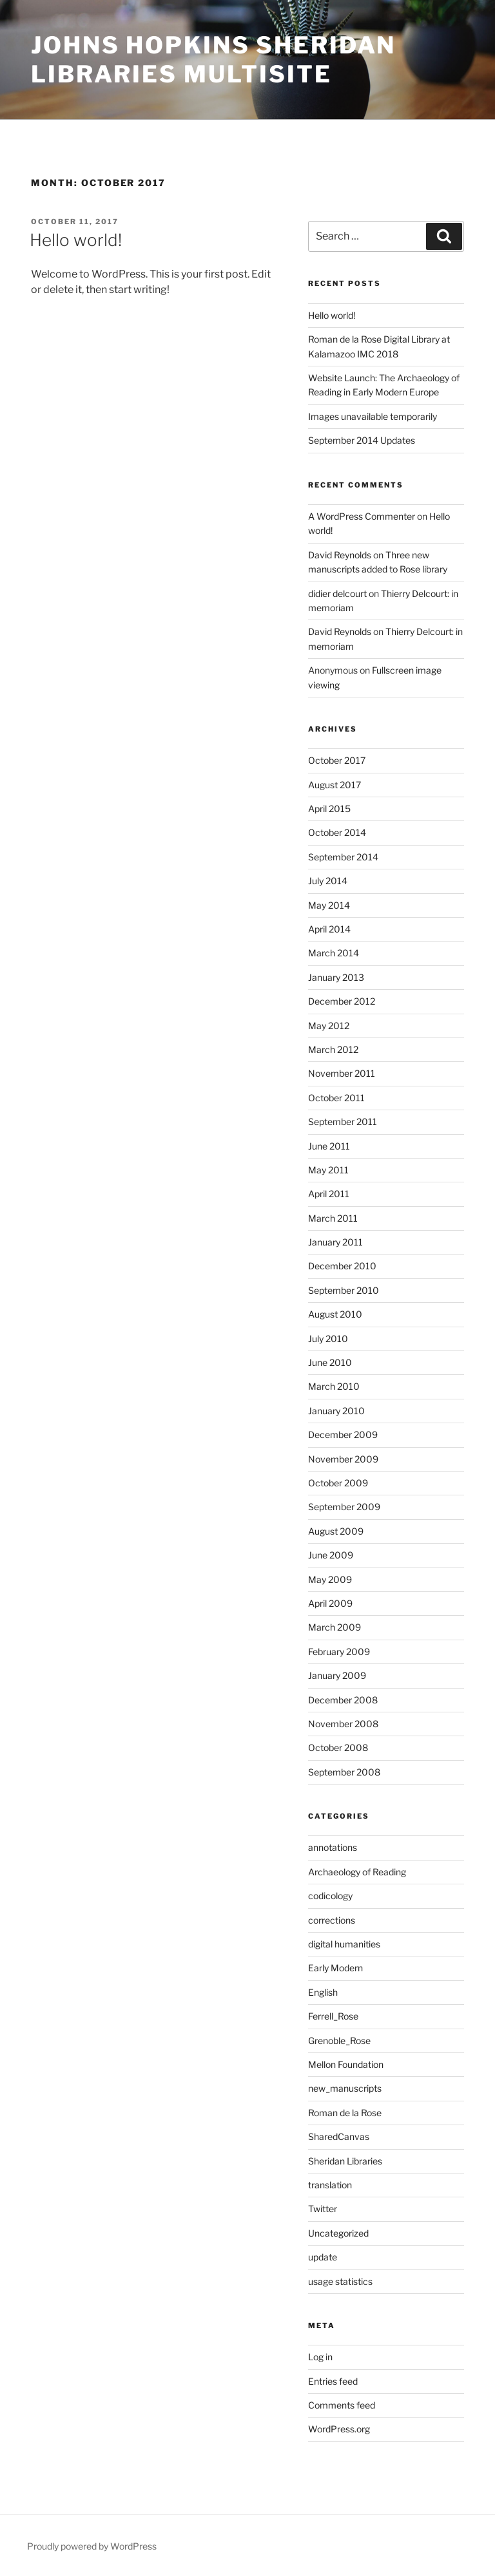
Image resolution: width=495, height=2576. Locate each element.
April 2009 (330, 1603)
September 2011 (342, 1121)
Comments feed (341, 2405)
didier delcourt (337, 593)
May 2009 (330, 1579)
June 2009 (330, 1554)
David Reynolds (339, 554)
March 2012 (333, 1049)
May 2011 (328, 1169)
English (323, 1992)
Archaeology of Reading (357, 1871)
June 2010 (330, 1362)
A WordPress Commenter (361, 516)
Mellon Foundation (345, 2064)
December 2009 (343, 1434)
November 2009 (343, 1459)
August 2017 (334, 784)
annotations (332, 1847)
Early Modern (335, 1967)
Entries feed (333, 2381)
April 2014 (329, 928)
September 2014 (343, 856)
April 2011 (328, 1193)
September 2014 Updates (361, 440)
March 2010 (334, 1386)
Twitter (322, 2208)
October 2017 (336, 760)
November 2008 (343, 1723)
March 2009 (334, 1627)
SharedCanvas (338, 2136)
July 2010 (328, 1338)
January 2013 (336, 977)
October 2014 (337, 832)
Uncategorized (338, 2233)
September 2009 (344, 1506)
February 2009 (339, 1651)
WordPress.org (339, 2428)
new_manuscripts (345, 2088)
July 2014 (327, 880)
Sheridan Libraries (345, 2160)
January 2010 (336, 1410)
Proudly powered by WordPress (92, 2546)
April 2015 (329, 808)
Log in (320, 2356)
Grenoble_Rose (339, 2040)
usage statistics (340, 2281)
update (322, 2256)
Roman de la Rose (345, 2112)
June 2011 (329, 1146)
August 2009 (336, 1531)
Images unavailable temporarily (372, 416)
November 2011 (341, 1073)
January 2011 (335, 1241)
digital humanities (344, 1943)
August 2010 (335, 1314)
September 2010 (343, 1290)
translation (330, 2184)
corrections (331, 1920)
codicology (330, 1895)
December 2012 (341, 1001)
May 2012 (328, 1025)
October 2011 (336, 1097)
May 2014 (329, 905)
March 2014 (333, 952)
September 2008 (344, 1771)
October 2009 (338, 1482)
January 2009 (337, 1675)
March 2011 (333, 1218)
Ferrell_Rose (333, 2016)
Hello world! (76, 240)
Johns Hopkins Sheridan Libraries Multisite (213, 59)
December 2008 (343, 1699)
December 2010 (342, 1265)
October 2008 (338, 1747)
